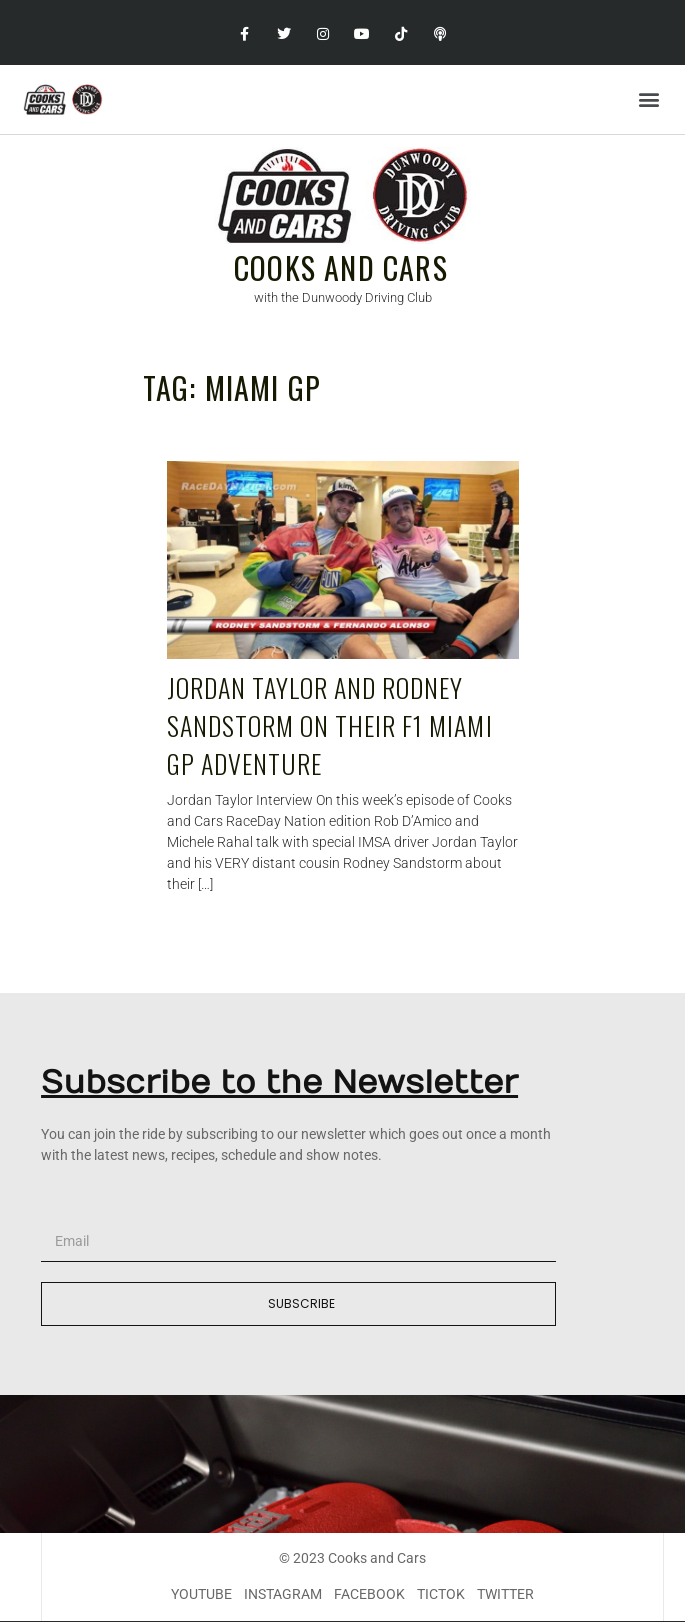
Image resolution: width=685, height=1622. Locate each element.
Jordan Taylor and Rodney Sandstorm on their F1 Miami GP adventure (330, 725)
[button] (648, 99)
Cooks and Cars (341, 267)
